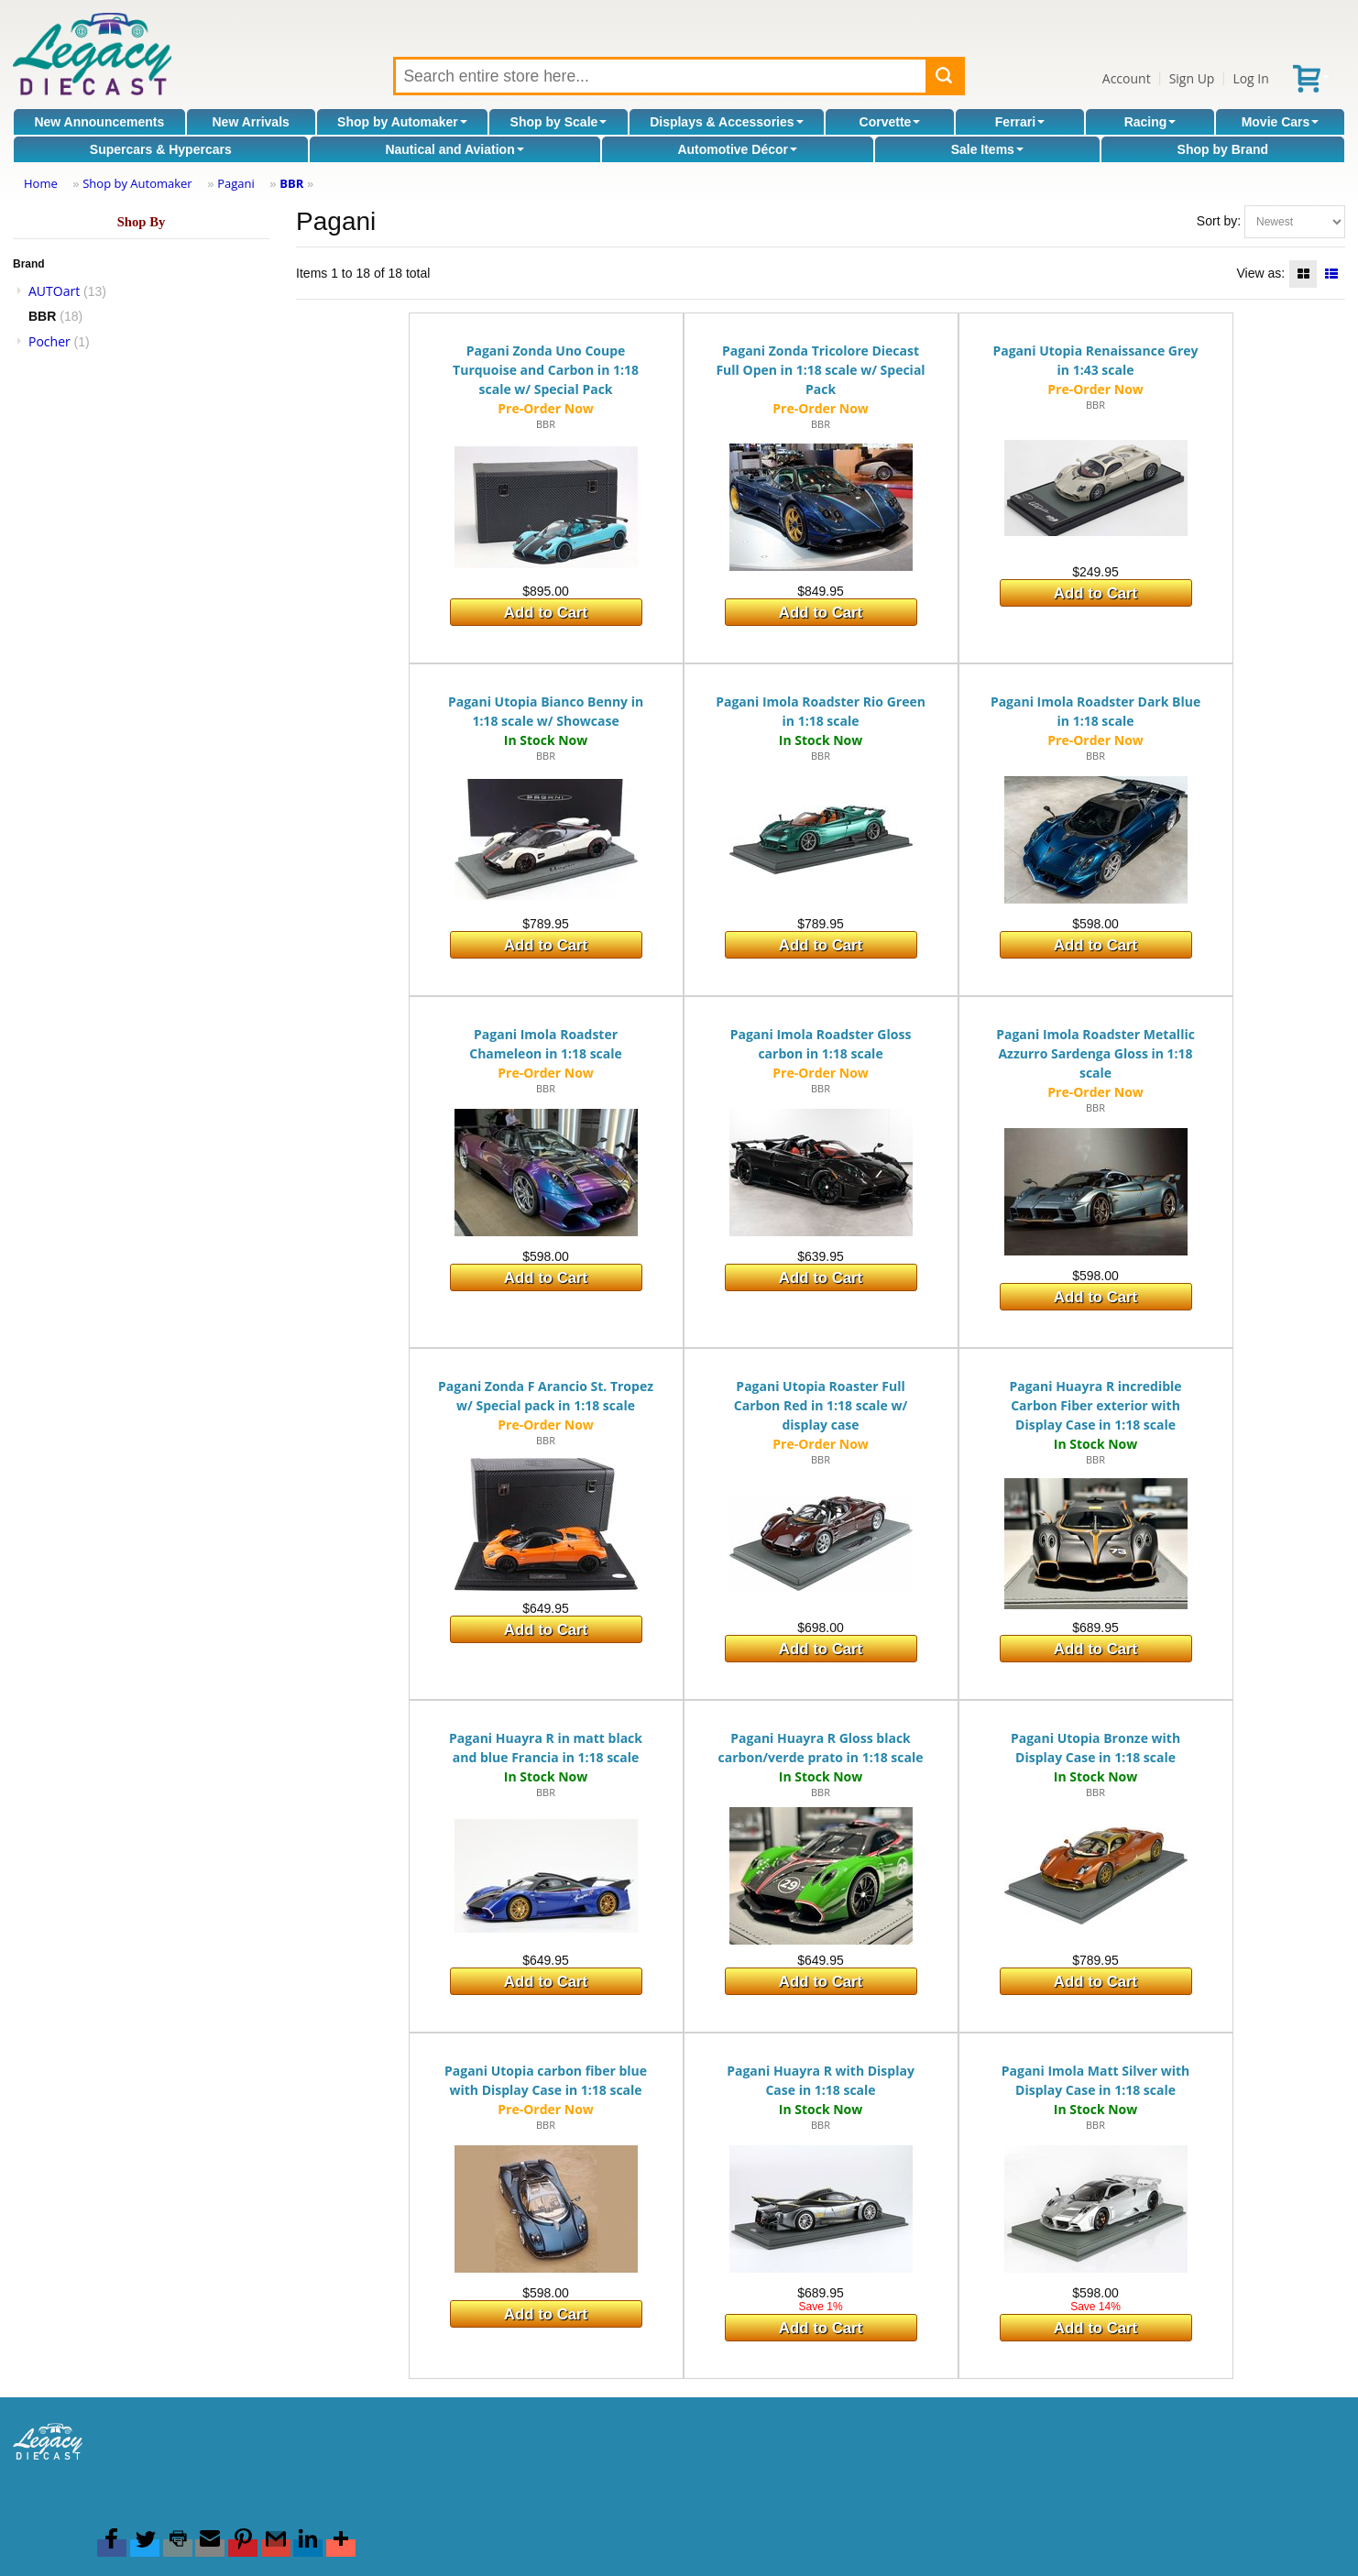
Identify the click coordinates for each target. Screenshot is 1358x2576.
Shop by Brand (1223, 149)
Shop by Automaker (402, 122)
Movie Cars (1281, 122)
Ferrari (1020, 122)
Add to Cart (545, 612)
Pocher (49, 341)
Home (41, 183)
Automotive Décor (737, 149)
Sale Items (987, 149)
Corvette (890, 122)
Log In (1250, 78)
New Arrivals (251, 122)
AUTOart (54, 291)
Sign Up (1192, 78)
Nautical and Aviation (454, 149)
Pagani (236, 183)
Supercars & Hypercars (161, 149)
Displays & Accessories (726, 122)
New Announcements (99, 122)
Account (1126, 78)
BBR (291, 183)
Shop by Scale (559, 122)
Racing (1150, 122)
